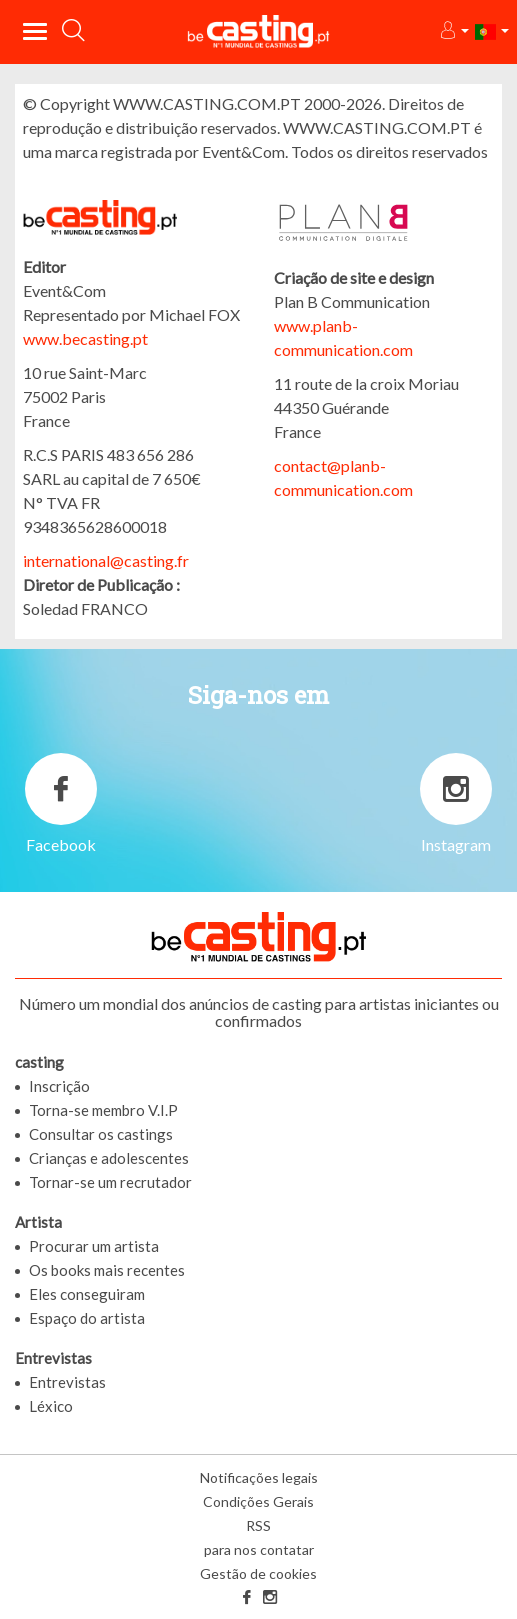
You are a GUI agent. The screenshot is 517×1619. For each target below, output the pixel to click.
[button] (453, 31)
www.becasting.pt (85, 338)
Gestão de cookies (258, 1573)
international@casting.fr (106, 560)
